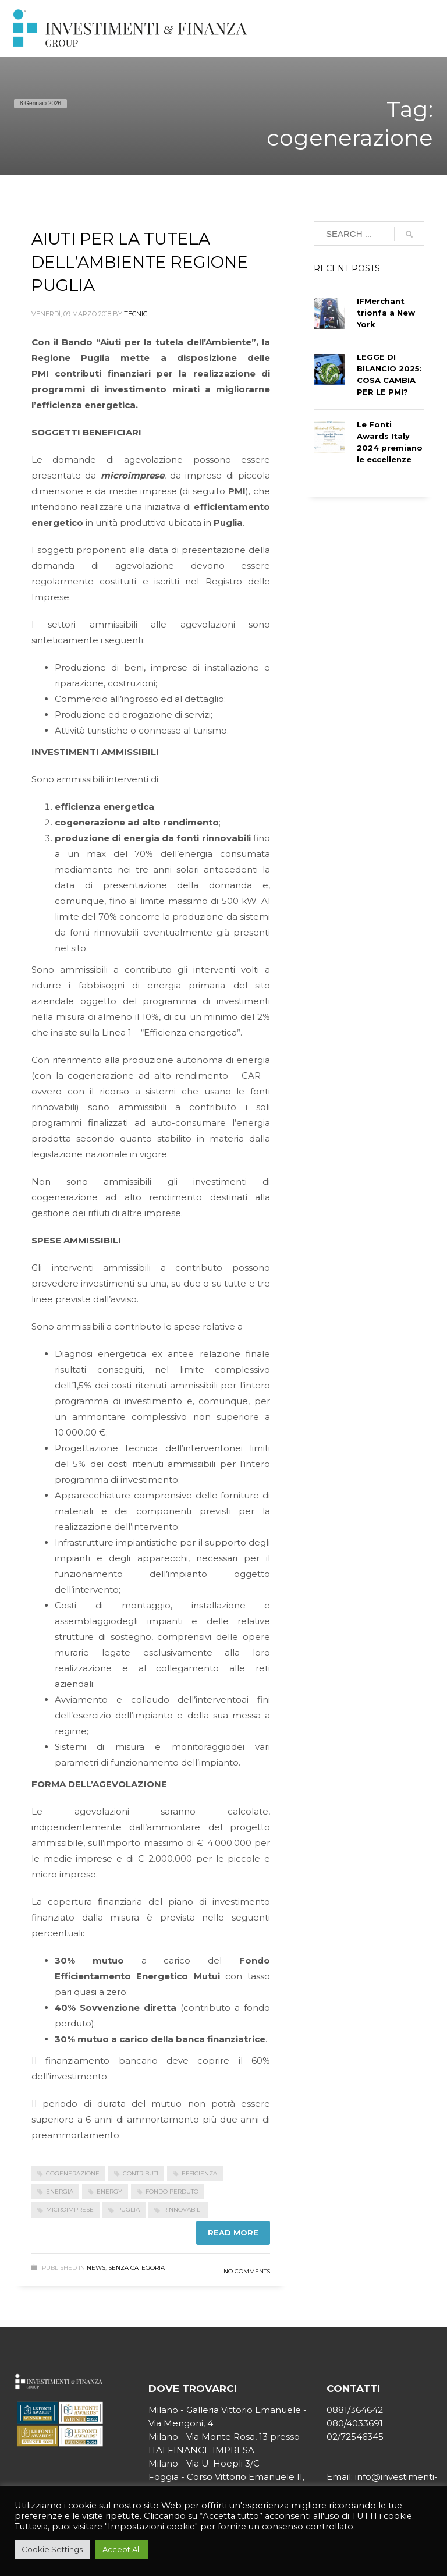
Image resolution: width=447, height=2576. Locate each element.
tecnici (136, 314)
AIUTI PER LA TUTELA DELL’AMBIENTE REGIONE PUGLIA (139, 262)
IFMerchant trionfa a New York (386, 312)
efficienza (199, 2173)
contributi (140, 2173)
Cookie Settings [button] (52, 2549)
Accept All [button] (121, 2549)
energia (59, 2191)
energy (109, 2191)
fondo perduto (172, 2191)
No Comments (247, 2271)
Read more (233, 2232)
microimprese (70, 2209)
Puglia (128, 2209)
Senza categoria (136, 2268)
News (96, 2268)
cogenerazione (73, 2173)
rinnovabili (182, 2209)
